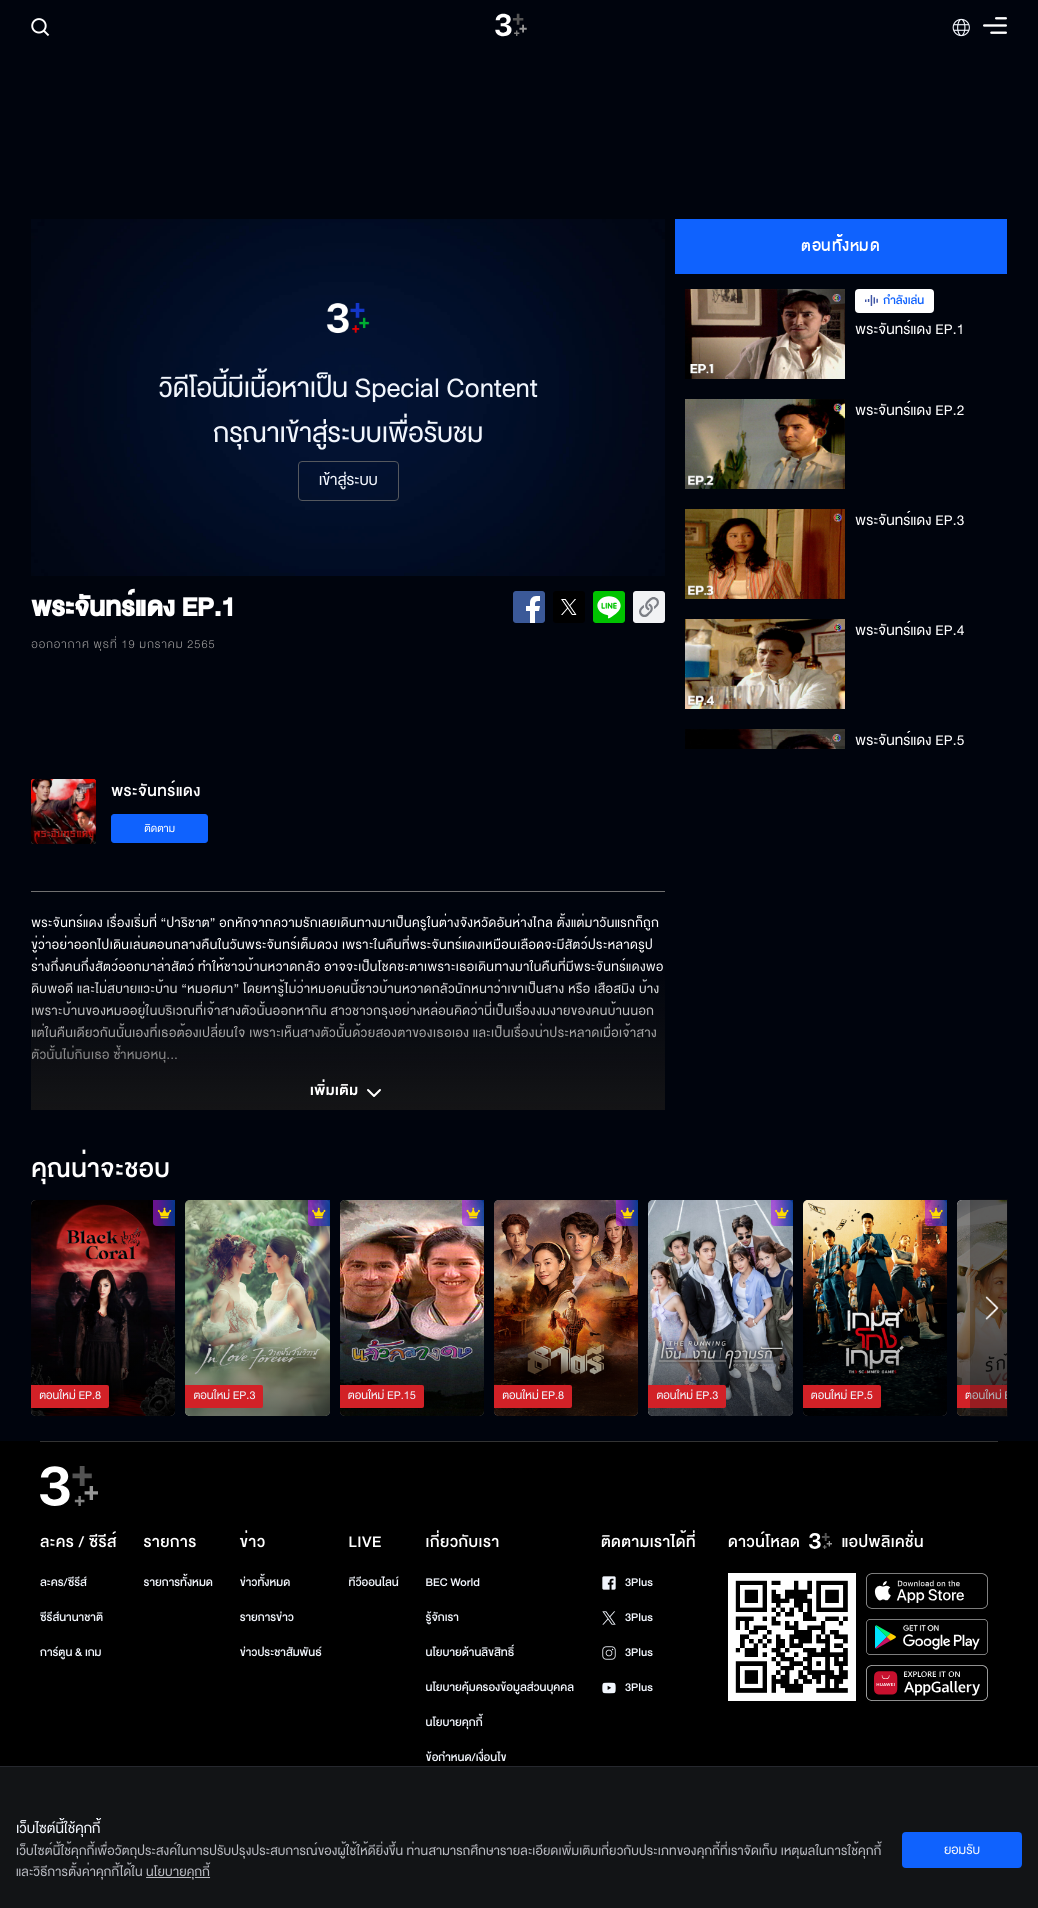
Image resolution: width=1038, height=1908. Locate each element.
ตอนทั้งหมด (840, 246)
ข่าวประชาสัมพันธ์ (281, 1652)
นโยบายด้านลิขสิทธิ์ (470, 1652)
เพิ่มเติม (348, 1093)
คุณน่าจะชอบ (100, 1170)
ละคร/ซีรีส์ (63, 1582)
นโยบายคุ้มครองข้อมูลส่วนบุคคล (500, 1687)
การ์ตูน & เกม (71, 1652)
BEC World (453, 1582)
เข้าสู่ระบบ (348, 481)
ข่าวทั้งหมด (265, 1582)
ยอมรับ (962, 1850)
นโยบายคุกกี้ (454, 1722)
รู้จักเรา (442, 1617)
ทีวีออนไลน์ (374, 1582)
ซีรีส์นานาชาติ (71, 1617)
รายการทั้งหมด (178, 1582)
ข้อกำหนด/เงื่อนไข (466, 1757)
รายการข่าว (267, 1617)
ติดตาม (159, 828)
